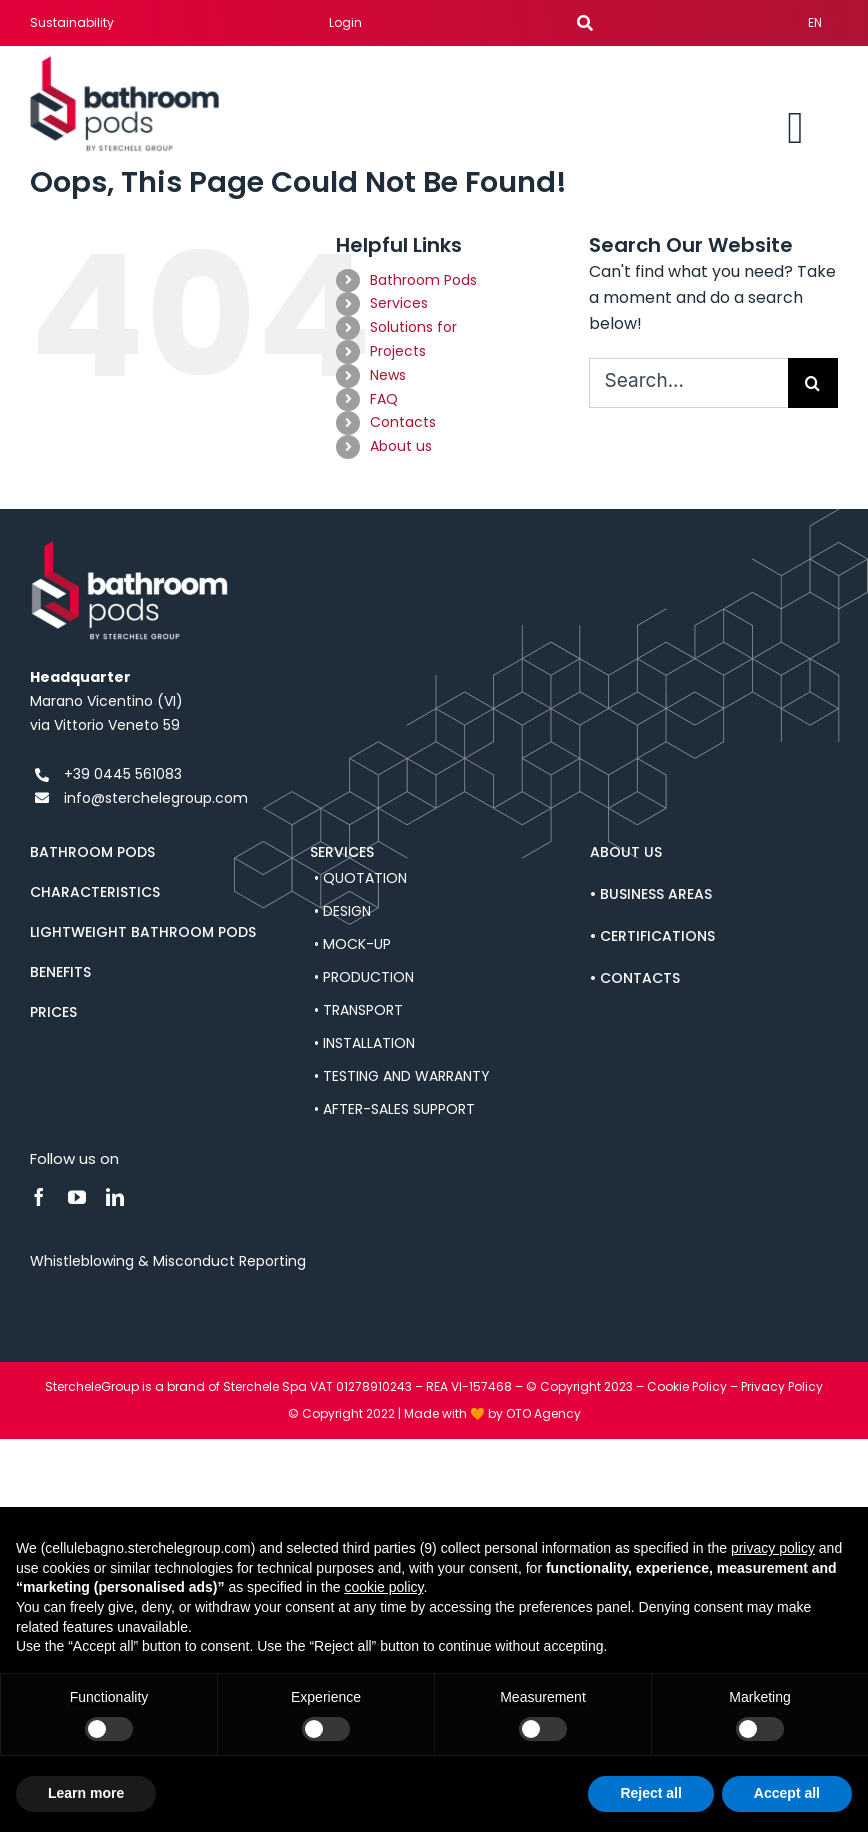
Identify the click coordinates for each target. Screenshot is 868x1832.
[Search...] (688, 383)
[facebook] (39, 1197)
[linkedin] (115, 1197)
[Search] (813, 383)
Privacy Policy (782, 1386)
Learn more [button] (86, 1793)
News (388, 375)
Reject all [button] (650, 1793)
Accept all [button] (787, 1793)
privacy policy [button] (773, 1548)
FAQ (384, 399)
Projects (398, 351)
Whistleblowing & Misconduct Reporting (168, 1261)
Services (399, 303)
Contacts (403, 422)
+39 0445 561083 (123, 774)
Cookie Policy (687, 1386)
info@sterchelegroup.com (156, 798)
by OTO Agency (534, 1413)
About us (401, 446)
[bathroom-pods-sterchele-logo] (125, 63)
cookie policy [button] (383, 1587)
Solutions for (413, 327)
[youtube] (77, 1197)
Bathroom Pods (423, 280)
